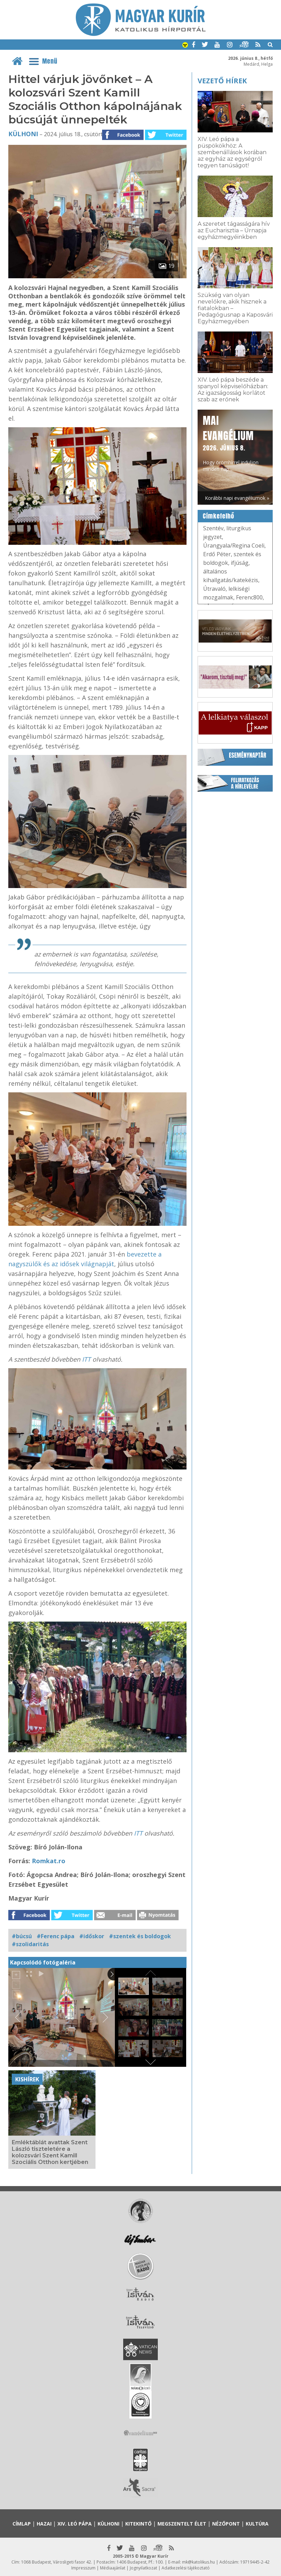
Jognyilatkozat (143, 2568)
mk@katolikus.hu (198, 2562)
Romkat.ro (48, 1861)
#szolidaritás (30, 1944)
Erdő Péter (217, 554)
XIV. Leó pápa (74, 2523)
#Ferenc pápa (55, 1936)
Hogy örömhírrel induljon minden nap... (231, 442)
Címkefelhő (218, 516)
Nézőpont (226, 2523)
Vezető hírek (222, 80)
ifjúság (239, 563)
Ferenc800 (249, 597)
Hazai (44, 2523)
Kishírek (27, 2079)
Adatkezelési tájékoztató (186, 2568)
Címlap (21, 2523)
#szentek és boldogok (140, 1936)
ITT (87, 1359)
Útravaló (214, 588)
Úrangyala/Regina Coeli (233, 545)
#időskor (91, 1936)
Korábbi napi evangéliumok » (237, 498)
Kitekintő (138, 2523)
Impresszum (83, 2568)
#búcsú (22, 1936)
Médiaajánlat (112, 2568)
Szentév (213, 528)
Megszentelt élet (181, 2523)
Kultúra (257, 2523)
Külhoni (23, 134)
